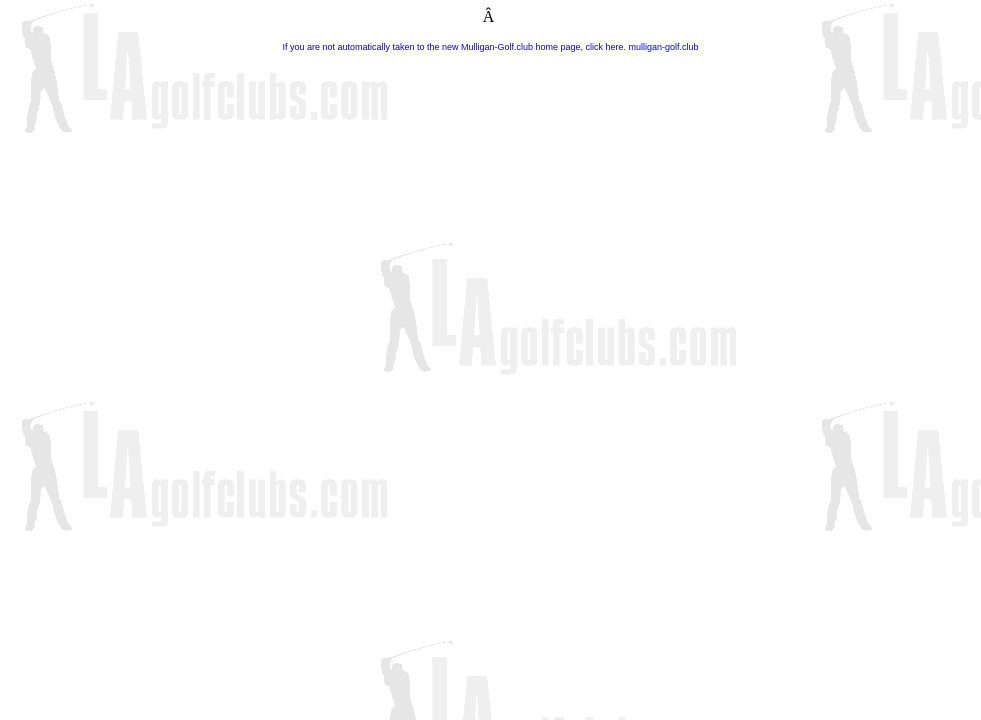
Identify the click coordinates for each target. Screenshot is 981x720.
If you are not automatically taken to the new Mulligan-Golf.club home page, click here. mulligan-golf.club (490, 47)
